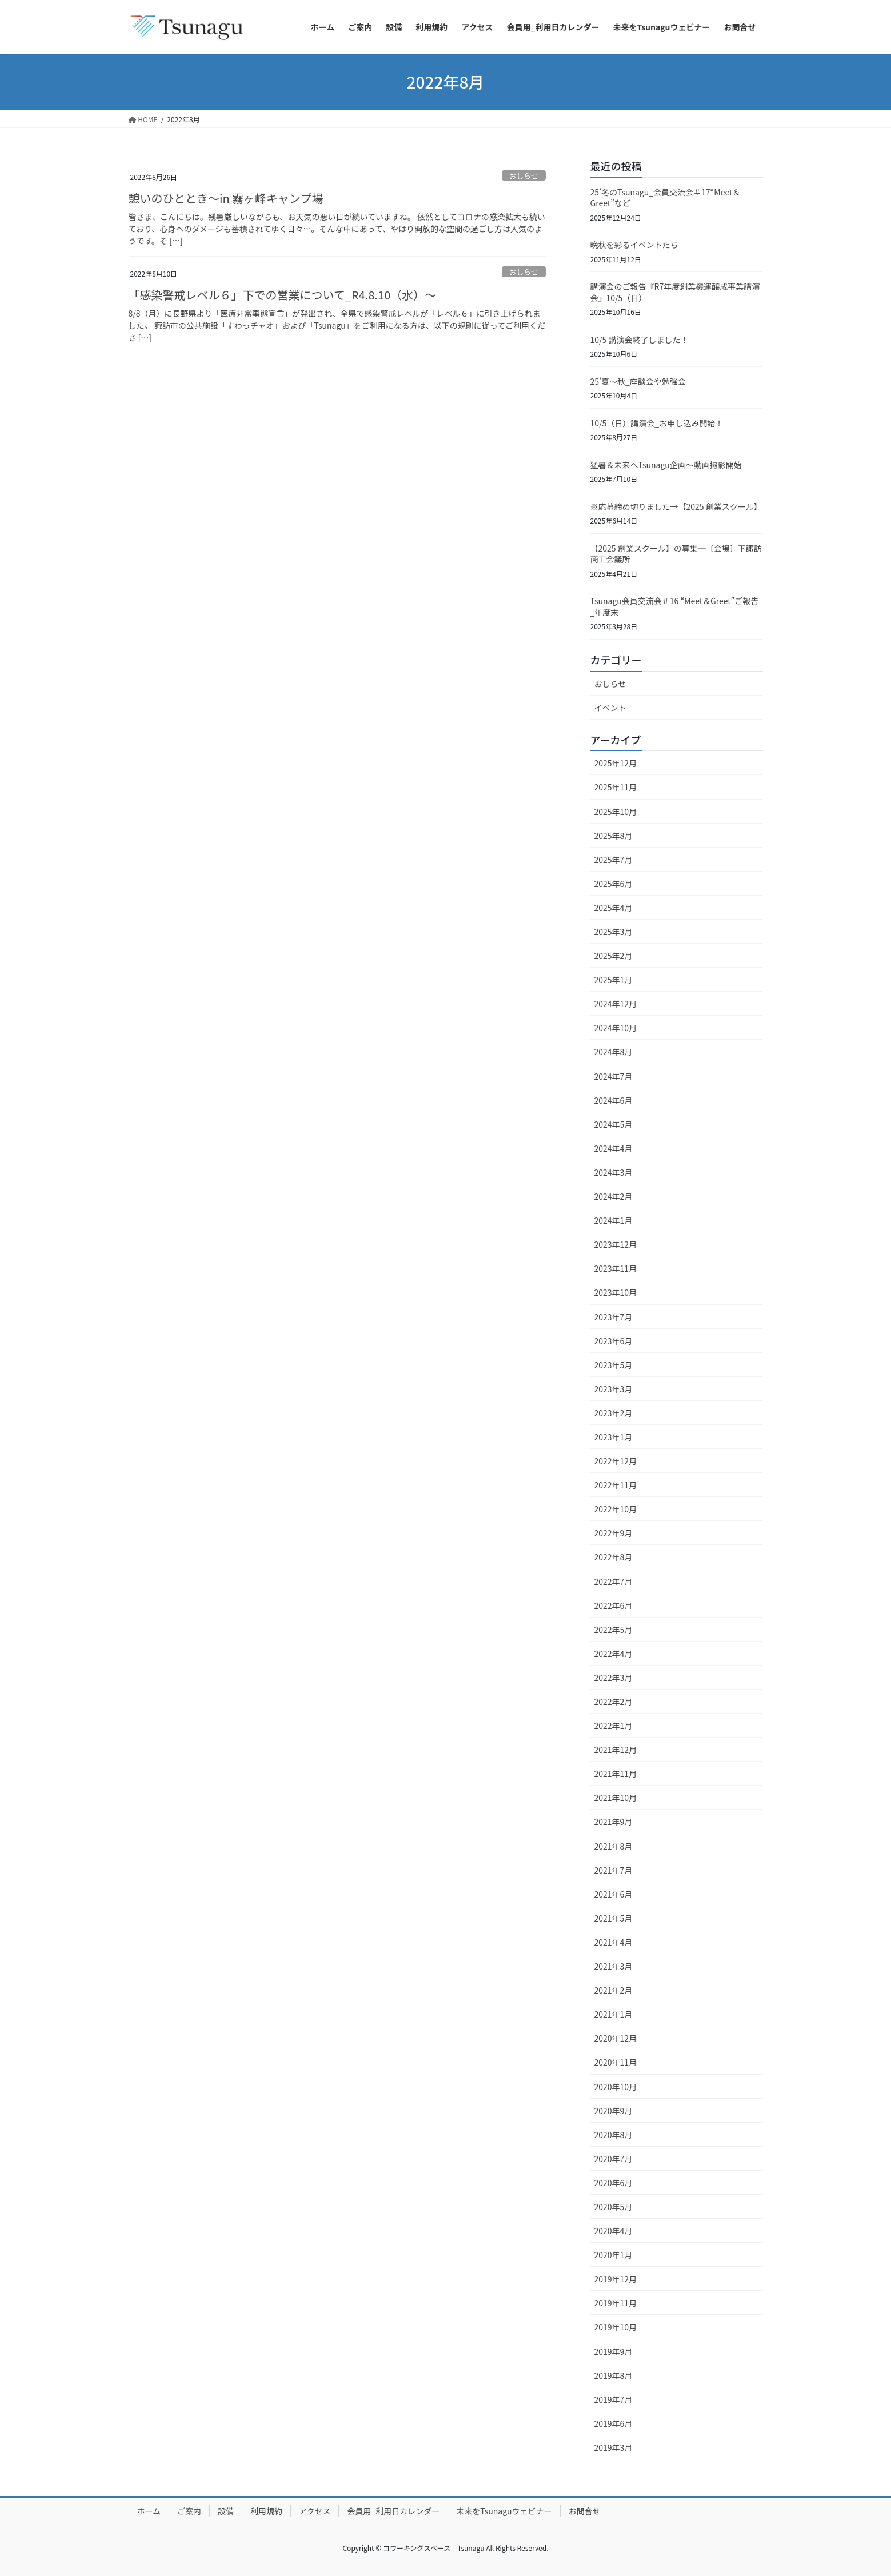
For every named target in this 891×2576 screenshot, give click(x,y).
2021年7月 (613, 1870)
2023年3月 (613, 1389)
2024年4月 (613, 1148)
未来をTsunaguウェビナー (504, 2511)
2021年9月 (613, 1821)
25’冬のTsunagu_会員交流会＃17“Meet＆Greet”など (665, 197)
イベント (610, 707)
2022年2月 (613, 1701)
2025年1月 (613, 979)
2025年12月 (615, 763)
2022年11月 (615, 1485)
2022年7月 (613, 1581)
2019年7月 (613, 2399)
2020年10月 (615, 2086)
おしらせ (523, 175)
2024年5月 (613, 1124)
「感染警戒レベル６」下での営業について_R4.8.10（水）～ (283, 294)
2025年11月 (615, 787)
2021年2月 (613, 1990)
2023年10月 (615, 1292)
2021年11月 (615, 1773)
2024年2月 (613, 1196)
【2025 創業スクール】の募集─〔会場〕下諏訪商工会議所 (676, 553)
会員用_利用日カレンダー (393, 2511)
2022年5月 (613, 1629)
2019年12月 (615, 2279)
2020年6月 (613, 2182)
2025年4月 (613, 907)
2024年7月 (613, 1076)
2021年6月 (613, 1894)
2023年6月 (613, 1341)
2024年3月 (613, 1172)
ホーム (149, 2511)
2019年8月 (613, 2375)
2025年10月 (615, 811)
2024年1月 (613, 1220)
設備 (226, 2511)
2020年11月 (615, 2062)
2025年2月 (613, 955)
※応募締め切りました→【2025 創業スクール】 (676, 506)
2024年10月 (615, 1027)
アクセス (314, 2511)
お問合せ (585, 2511)
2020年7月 (613, 2158)
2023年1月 (613, 1437)
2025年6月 (613, 883)
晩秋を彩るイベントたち (634, 244)
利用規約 (266, 2511)
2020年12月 (615, 2038)
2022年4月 (613, 1653)
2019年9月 (613, 2351)
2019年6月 (613, 2423)
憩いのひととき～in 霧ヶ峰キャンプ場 (226, 198)
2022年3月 (613, 1677)
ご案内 (189, 2511)
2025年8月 (613, 835)
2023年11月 (615, 1268)
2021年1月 (613, 2014)
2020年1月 (613, 2255)
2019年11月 (615, 2303)
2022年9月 (613, 1533)
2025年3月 (613, 931)
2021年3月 (613, 1966)
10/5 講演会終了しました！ (639, 339)
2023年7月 (613, 1317)
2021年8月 (613, 1846)
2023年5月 (613, 1365)
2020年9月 (613, 2110)
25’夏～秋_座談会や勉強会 (638, 381)
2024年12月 (615, 1003)
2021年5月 (613, 1918)
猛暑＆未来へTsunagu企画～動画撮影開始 (666, 464)
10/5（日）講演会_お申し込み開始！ (657, 423)
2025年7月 (613, 859)
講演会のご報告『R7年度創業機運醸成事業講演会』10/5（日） (675, 292)
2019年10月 (615, 2327)
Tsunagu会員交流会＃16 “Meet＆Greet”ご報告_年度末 (674, 606)
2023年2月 (613, 1413)
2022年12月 (615, 1461)
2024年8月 (613, 1051)
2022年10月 (615, 1509)
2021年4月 (613, 1942)
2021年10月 (615, 1797)
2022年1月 (613, 1725)
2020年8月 (613, 2134)
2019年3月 (613, 2447)
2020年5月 (613, 2206)
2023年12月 (615, 1244)
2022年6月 (613, 1605)
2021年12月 (615, 1749)
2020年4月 (613, 2230)
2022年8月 (613, 1557)
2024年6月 (613, 1100)
